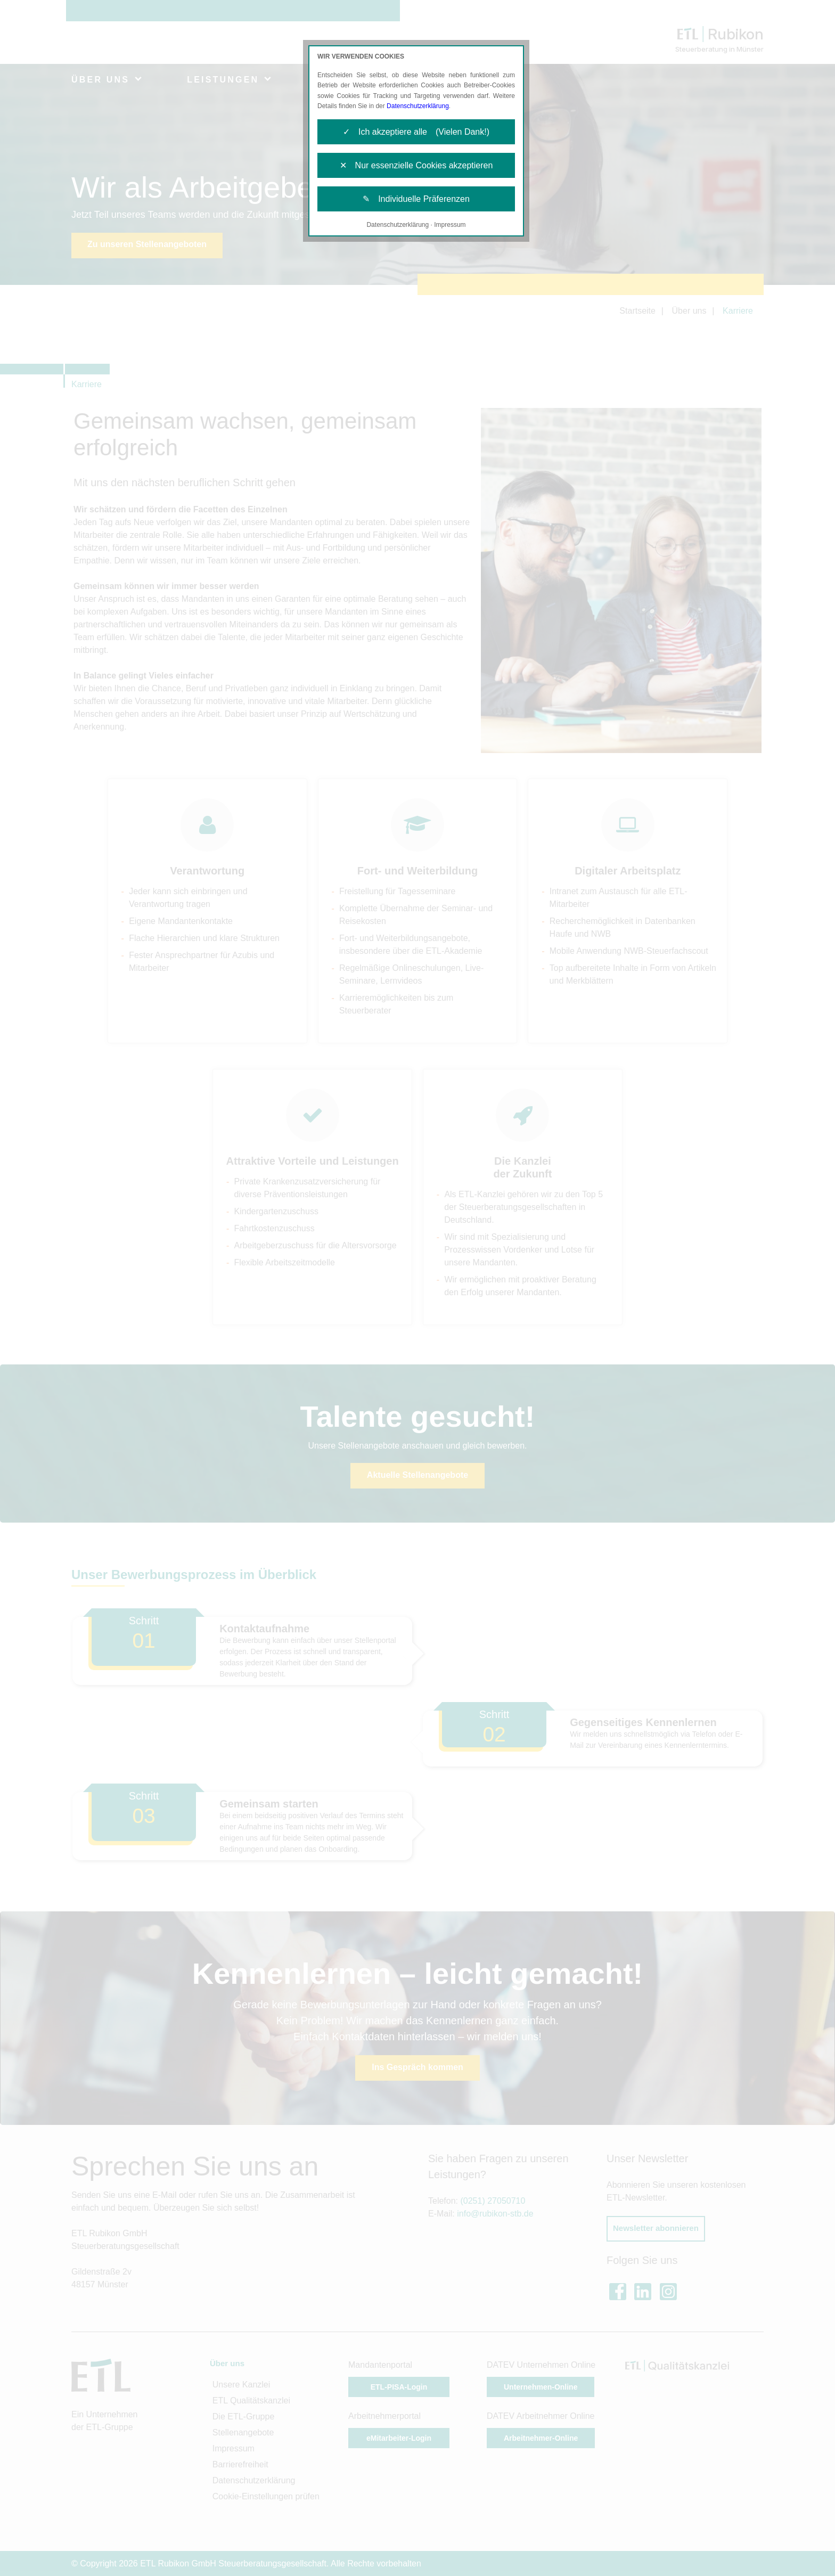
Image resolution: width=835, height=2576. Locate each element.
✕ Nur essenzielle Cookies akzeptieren (416, 165)
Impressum (449, 224)
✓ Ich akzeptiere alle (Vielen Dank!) (416, 131)
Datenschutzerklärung (418, 106)
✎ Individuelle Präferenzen (416, 198)
